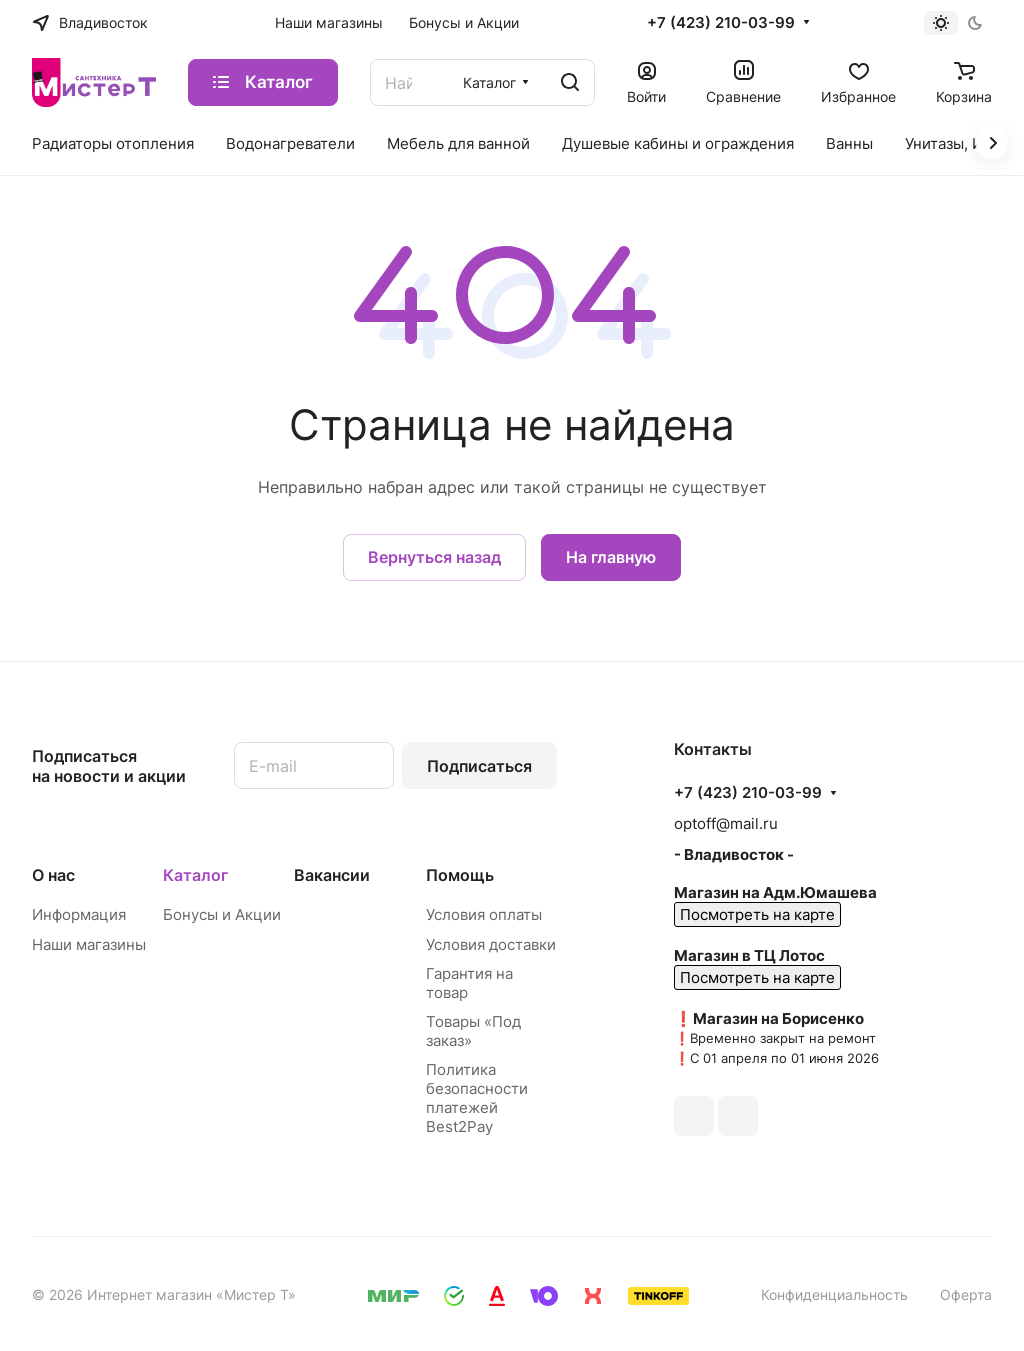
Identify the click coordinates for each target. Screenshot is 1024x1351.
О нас (53, 875)
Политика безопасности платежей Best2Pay (477, 1098)
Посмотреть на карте (757, 914)
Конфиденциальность (834, 1294)
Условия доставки (491, 944)
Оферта (966, 1294)
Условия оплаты (484, 914)
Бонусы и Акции (222, 914)
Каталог (195, 875)
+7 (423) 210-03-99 (721, 23)
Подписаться (479, 766)
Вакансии (332, 875)
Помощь (460, 875)
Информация (79, 914)
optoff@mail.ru (726, 823)
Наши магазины (89, 944)
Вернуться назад (434, 557)
